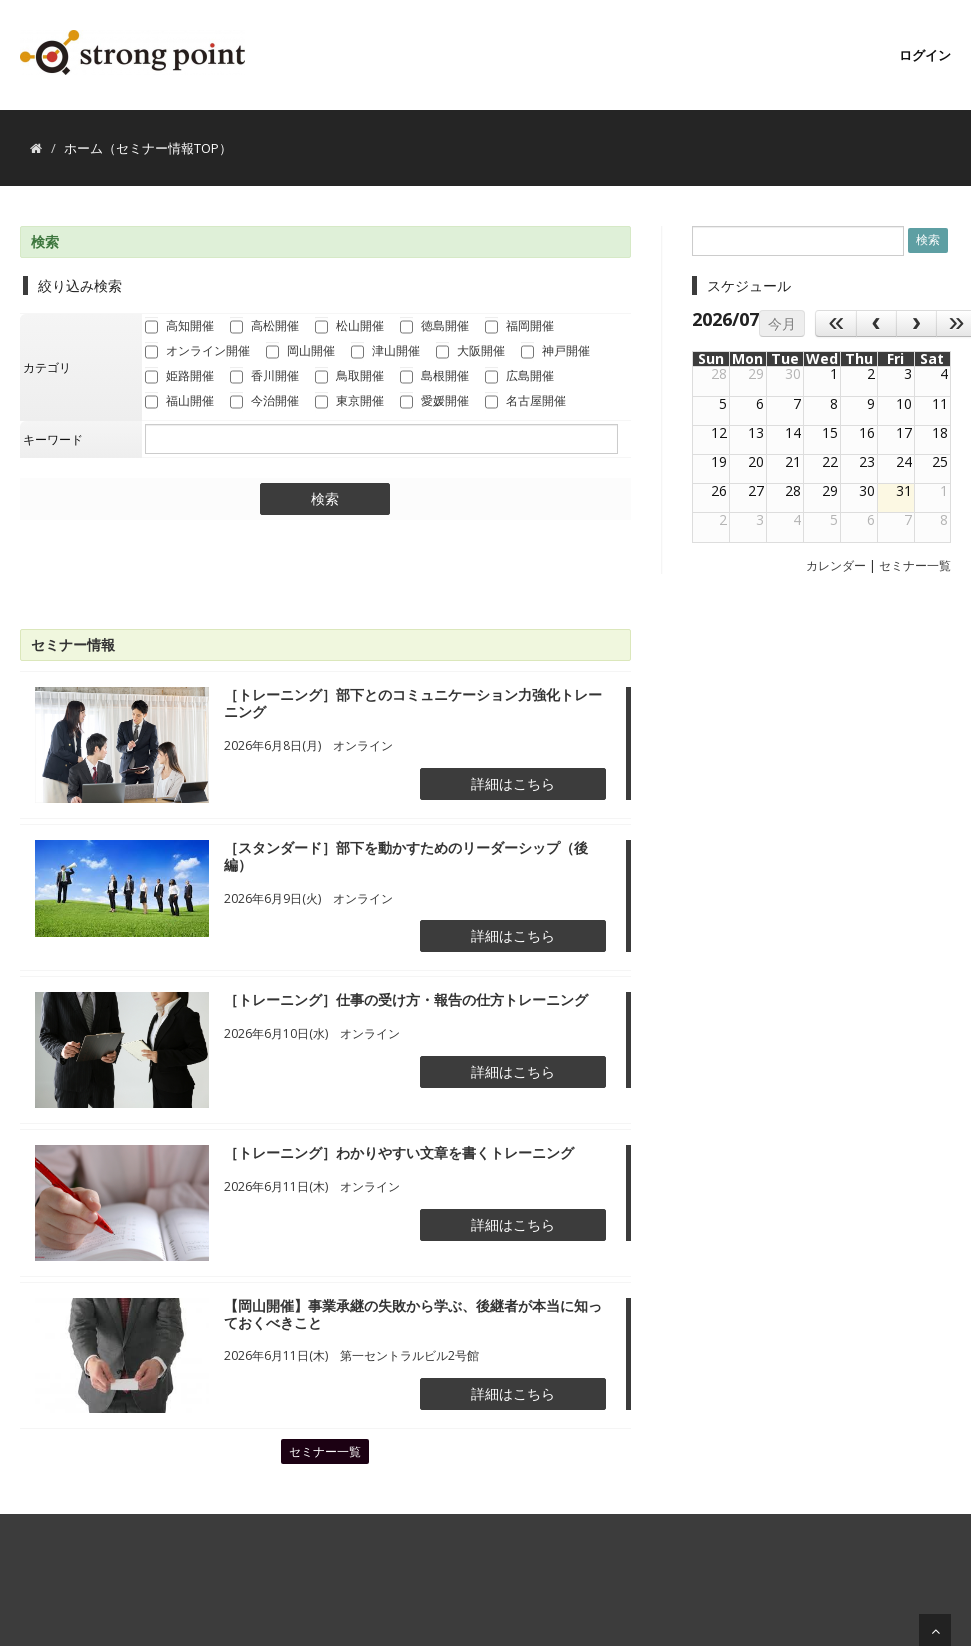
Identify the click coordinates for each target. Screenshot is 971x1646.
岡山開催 (300, 352)
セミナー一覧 (325, 1451)
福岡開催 (519, 327)
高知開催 (179, 327)
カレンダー (836, 565)
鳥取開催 (349, 377)
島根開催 (434, 377)
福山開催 (179, 402)
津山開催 (385, 352)
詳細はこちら (513, 783)
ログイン (925, 55)
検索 (325, 499)
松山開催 (349, 327)
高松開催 (264, 327)
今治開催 (264, 402)
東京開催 (349, 402)
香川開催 (264, 377)
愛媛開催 (434, 402)
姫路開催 (179, 377)
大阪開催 (470, 352)
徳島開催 (434, 327)
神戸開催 (555, 352)
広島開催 (519, 377)
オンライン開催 (197, 352)
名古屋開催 (525, 402)
